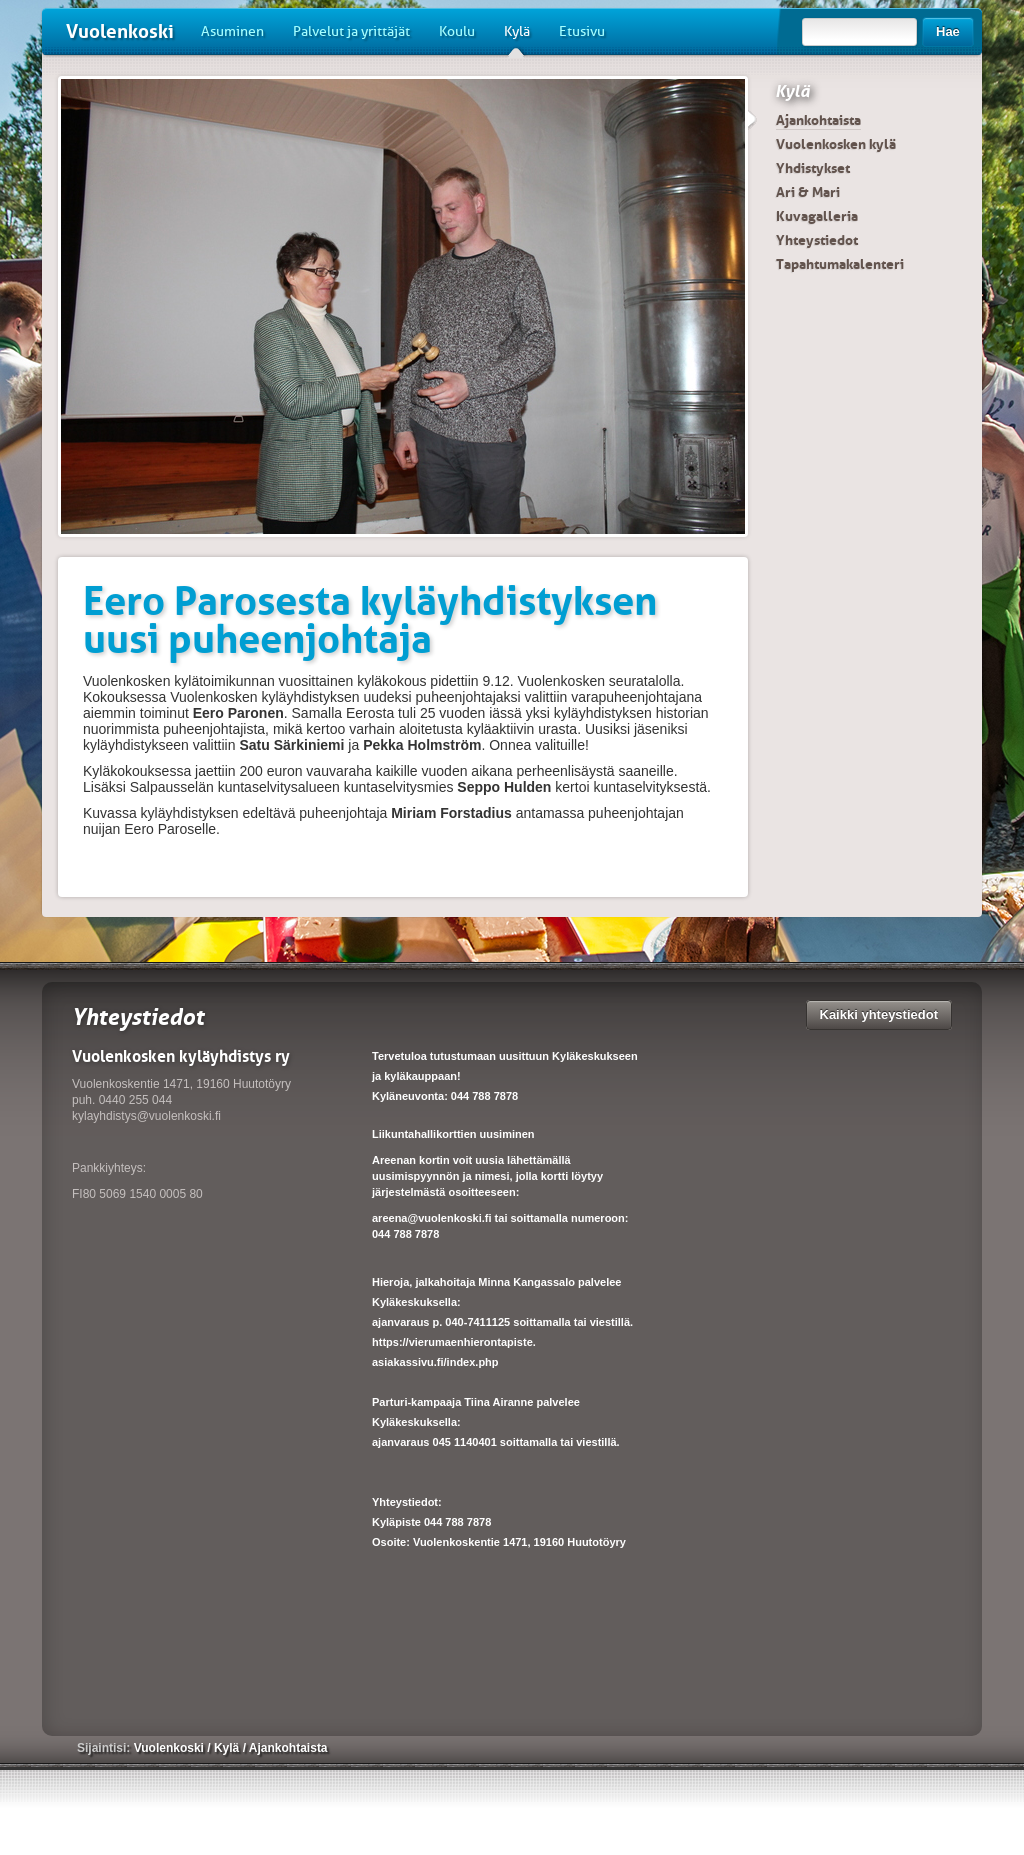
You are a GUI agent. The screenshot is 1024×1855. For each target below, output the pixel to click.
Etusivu (582, 31)
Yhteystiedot (817, 240)
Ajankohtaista (818, 120)
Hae (948, 31)
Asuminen (232, 31)
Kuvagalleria (817, 216)
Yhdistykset (813, 168)
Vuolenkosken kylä (836, 144)
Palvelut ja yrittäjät (351, 31)
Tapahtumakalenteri (840, 264)
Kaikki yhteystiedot (879, 1014)
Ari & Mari (808, 192)
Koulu (457, 31)
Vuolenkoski (120, 31)
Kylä (517, 39)
